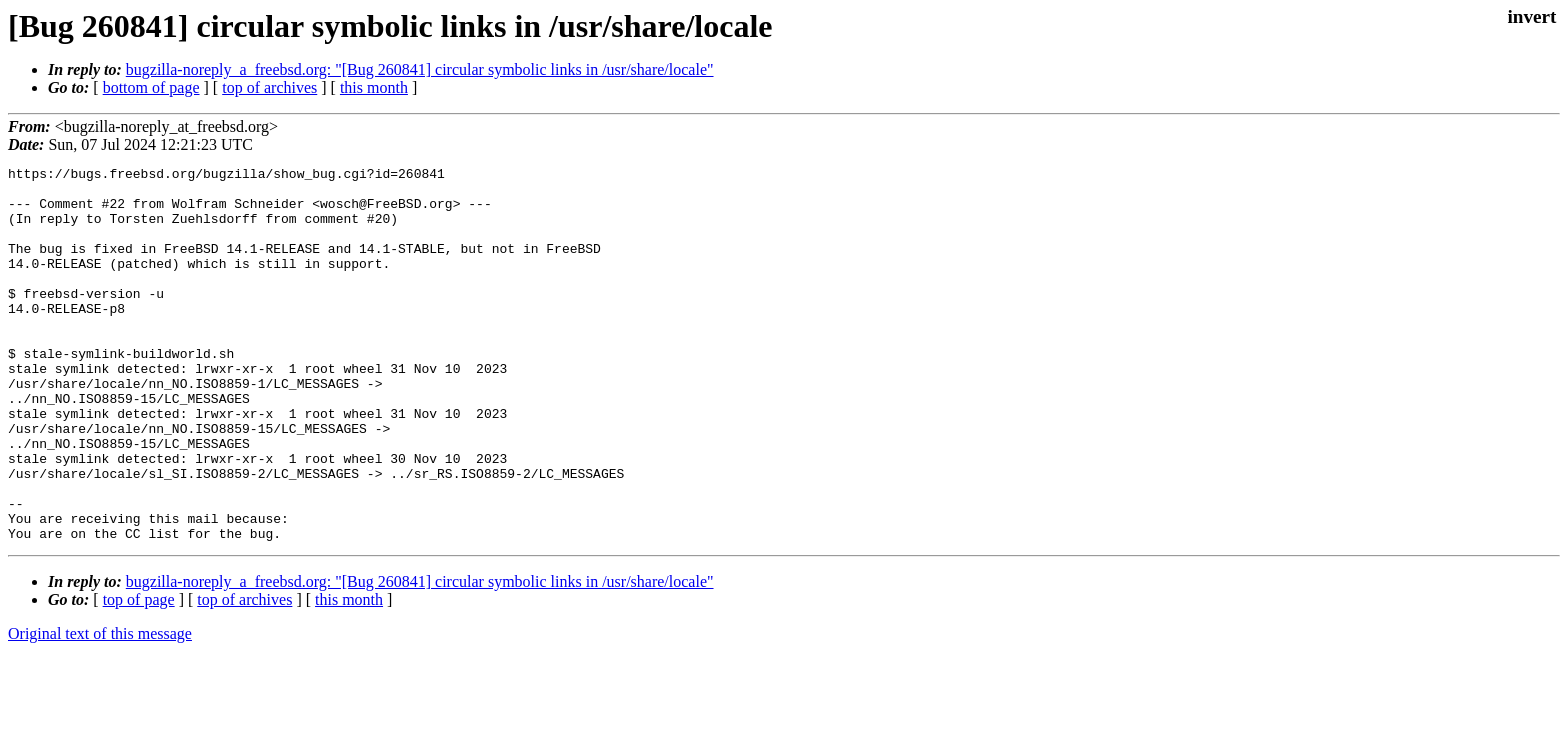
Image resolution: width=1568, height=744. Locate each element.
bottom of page (151, 87)
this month (374, 87)
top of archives (269, 87)
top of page (139, 674)
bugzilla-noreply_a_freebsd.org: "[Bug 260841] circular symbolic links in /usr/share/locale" (420, 69)
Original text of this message (100, 708)
